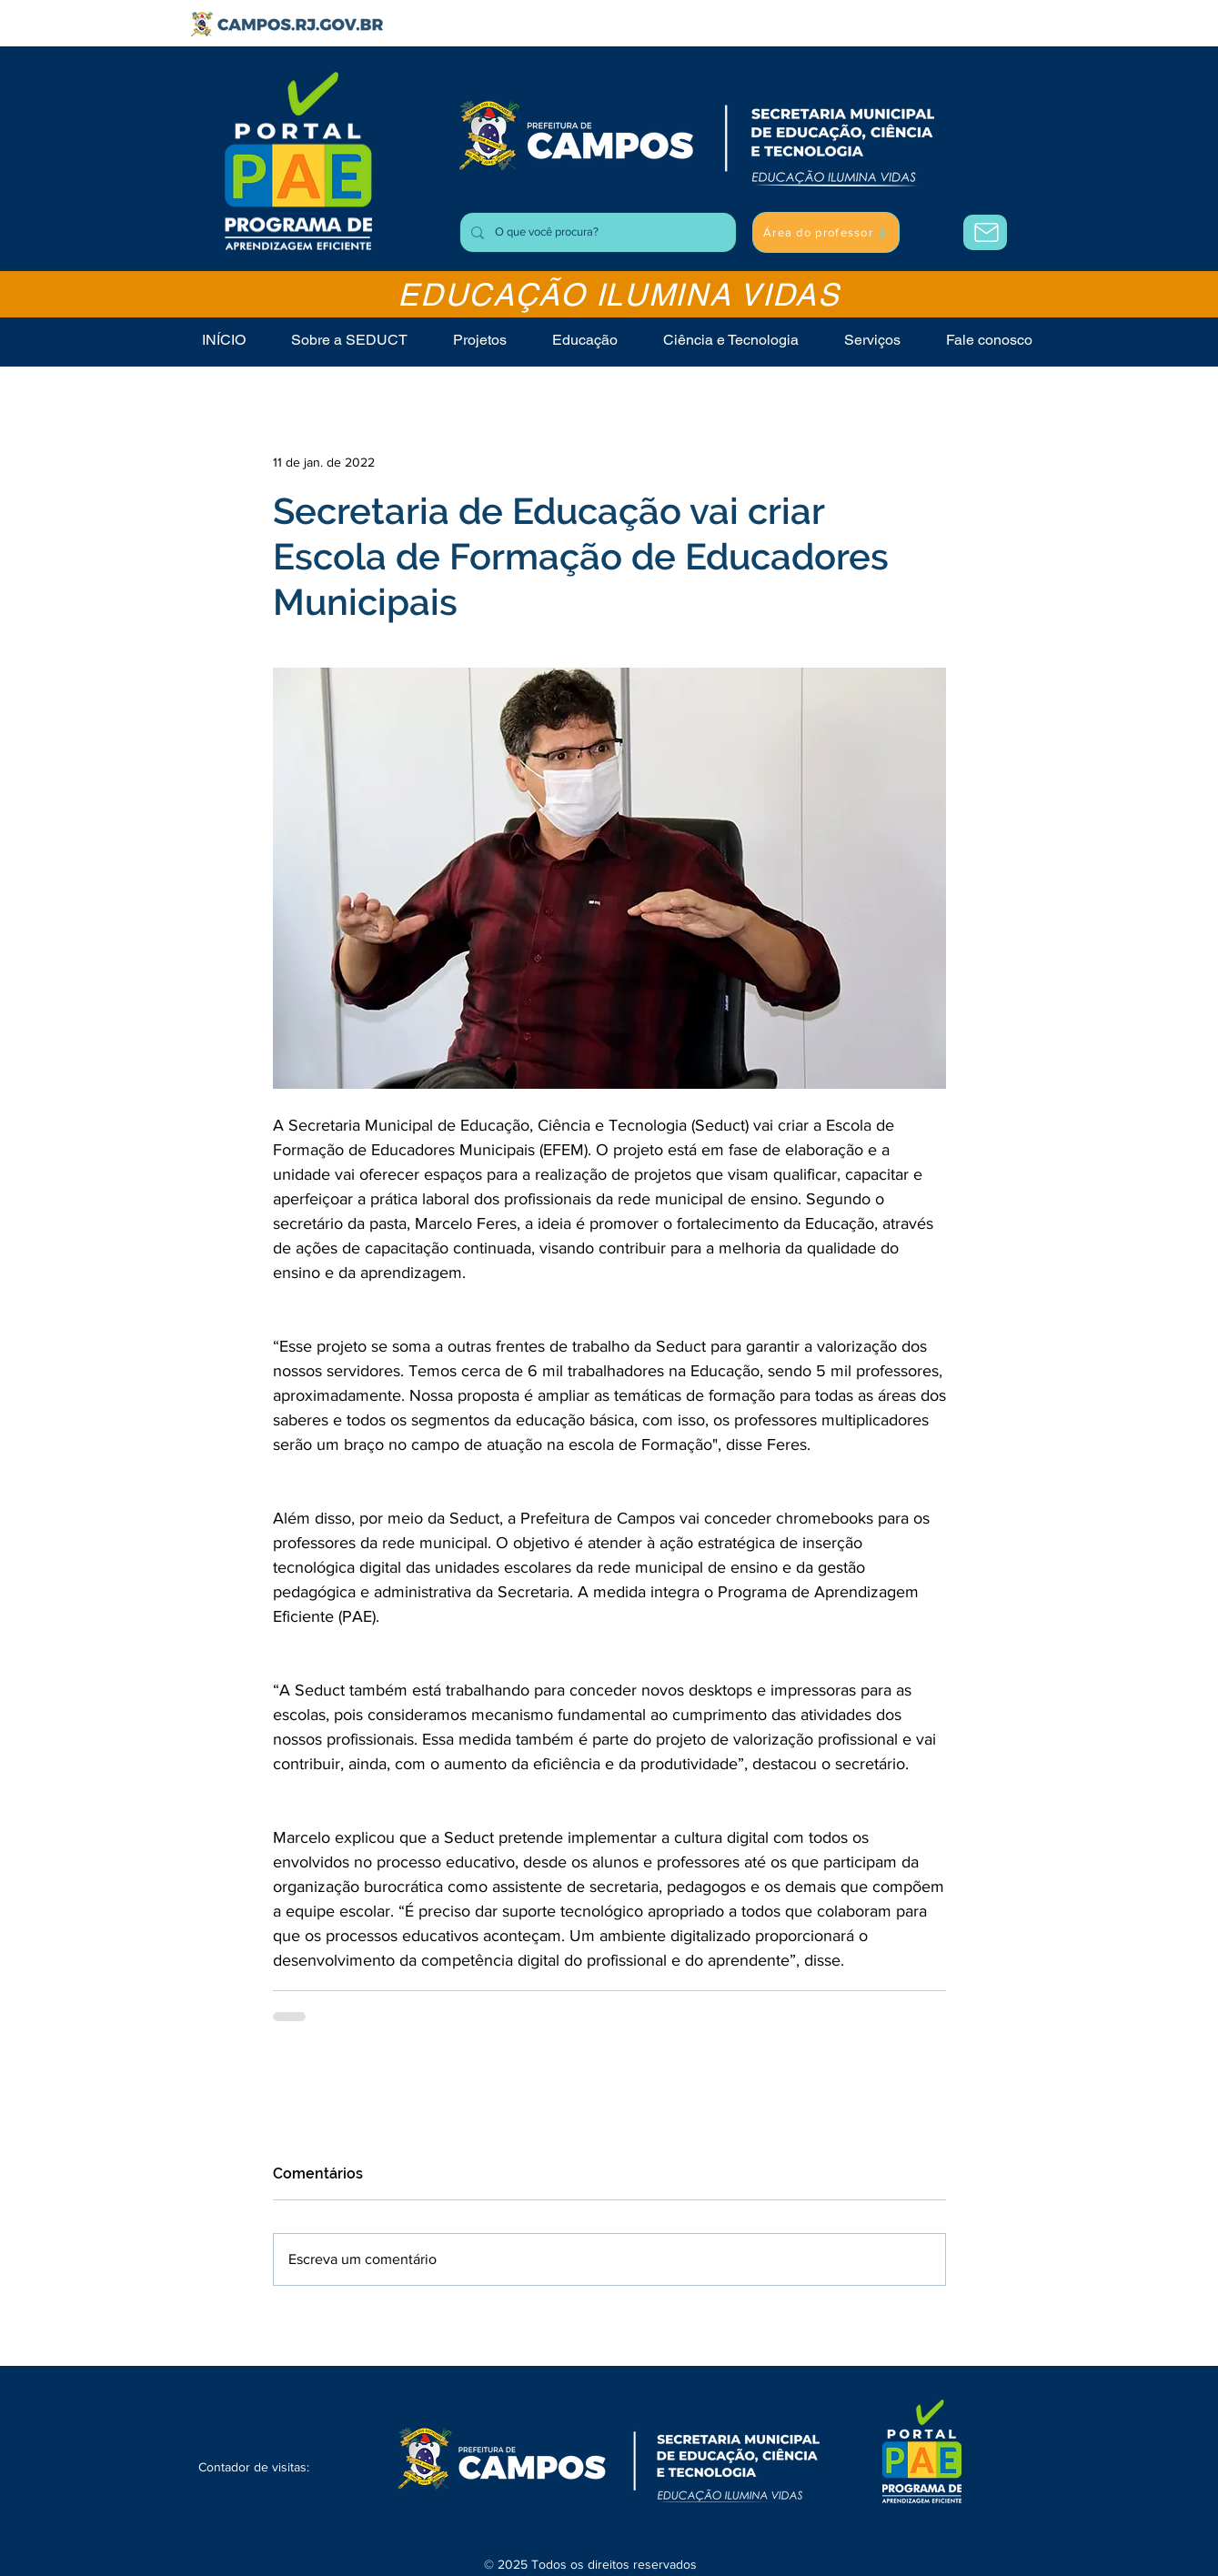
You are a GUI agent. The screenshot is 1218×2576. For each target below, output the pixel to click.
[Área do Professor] (985, 232)
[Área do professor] (826, 232)
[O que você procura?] (596, 232)
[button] (872, 339)
